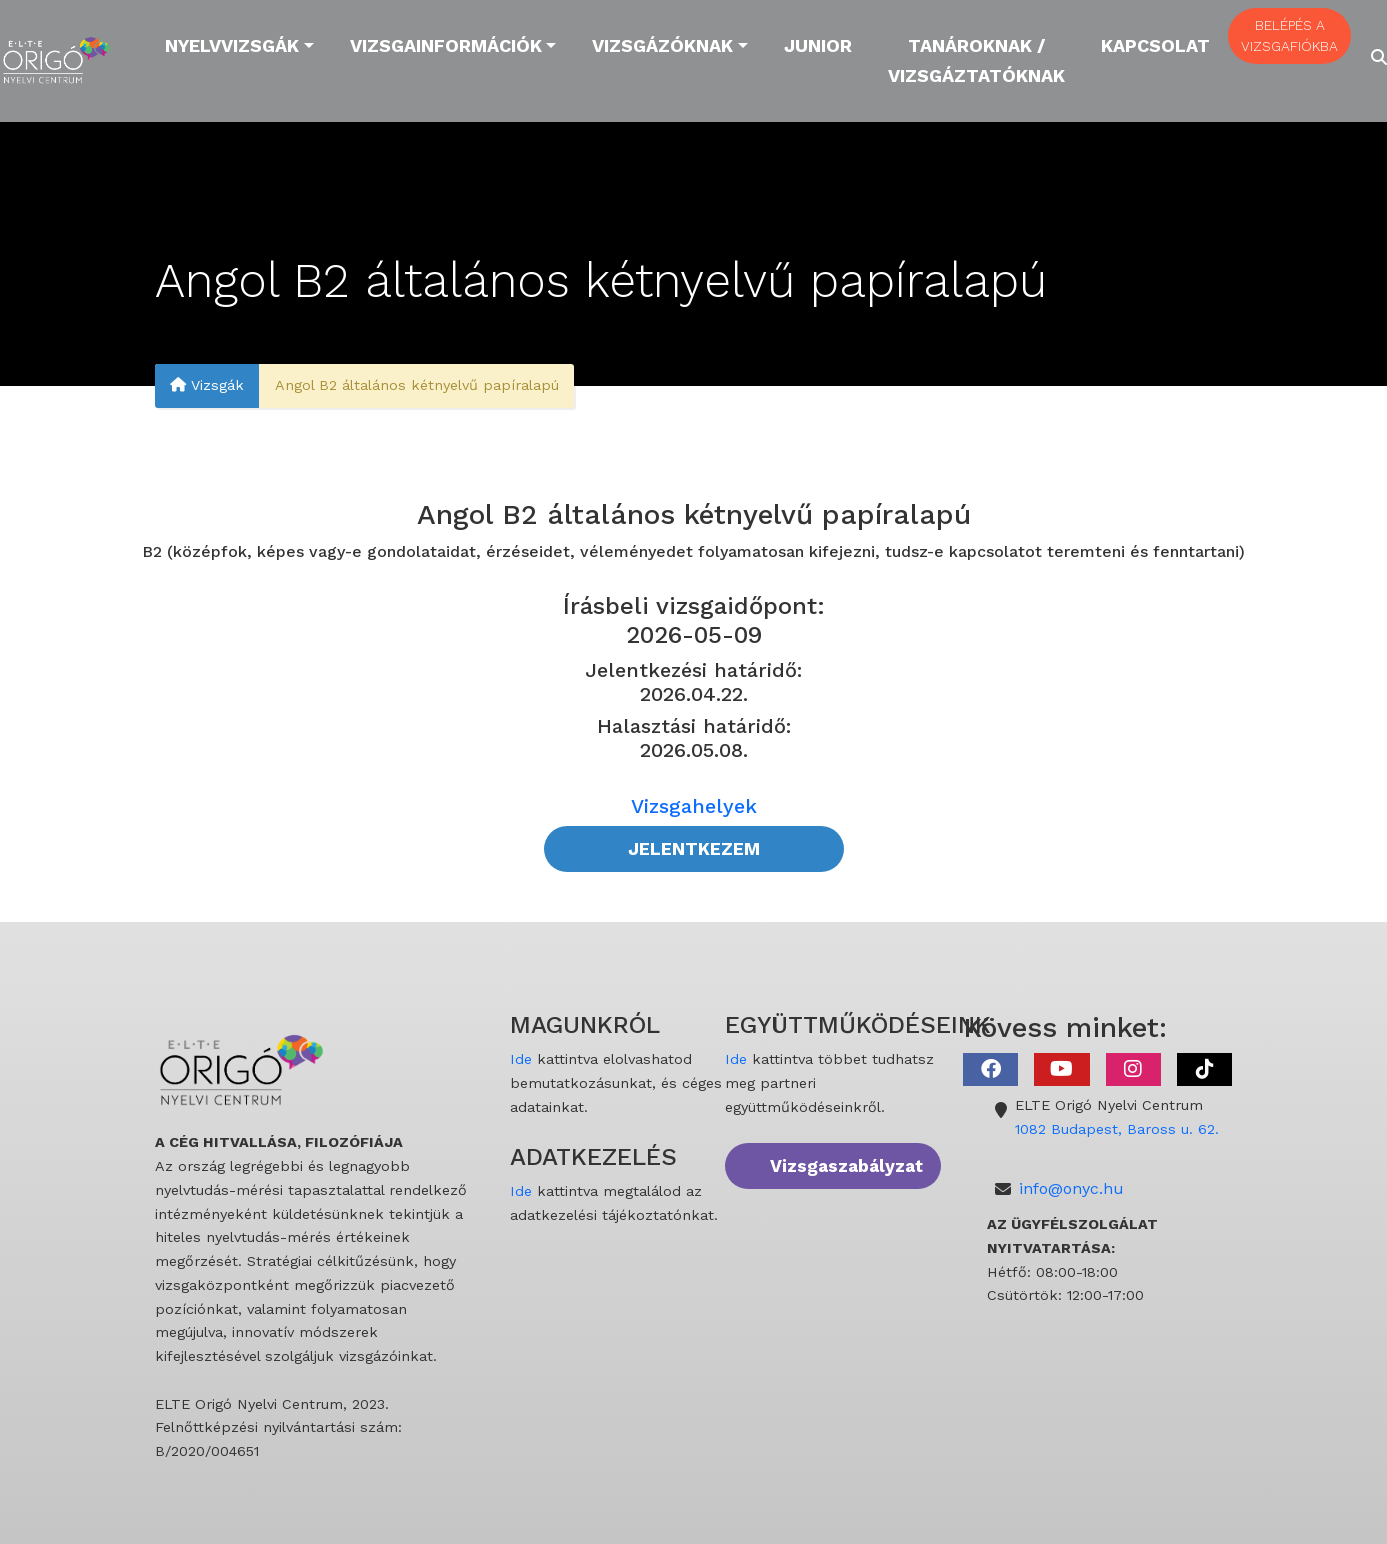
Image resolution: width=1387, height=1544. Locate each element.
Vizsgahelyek (694, 806)
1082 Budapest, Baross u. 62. (1117, 1129)
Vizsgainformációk (446, 45)
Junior (818, 45)
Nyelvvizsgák (232, 45)
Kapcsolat (1155, 45)
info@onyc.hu (1071, 1188)
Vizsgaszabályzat (846, 1166)
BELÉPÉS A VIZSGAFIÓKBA (1289, 35)
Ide (521, 1059)
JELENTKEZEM (694, 849)
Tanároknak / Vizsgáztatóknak (976, 60)
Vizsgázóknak (662, 45)
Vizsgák (207, 385)
